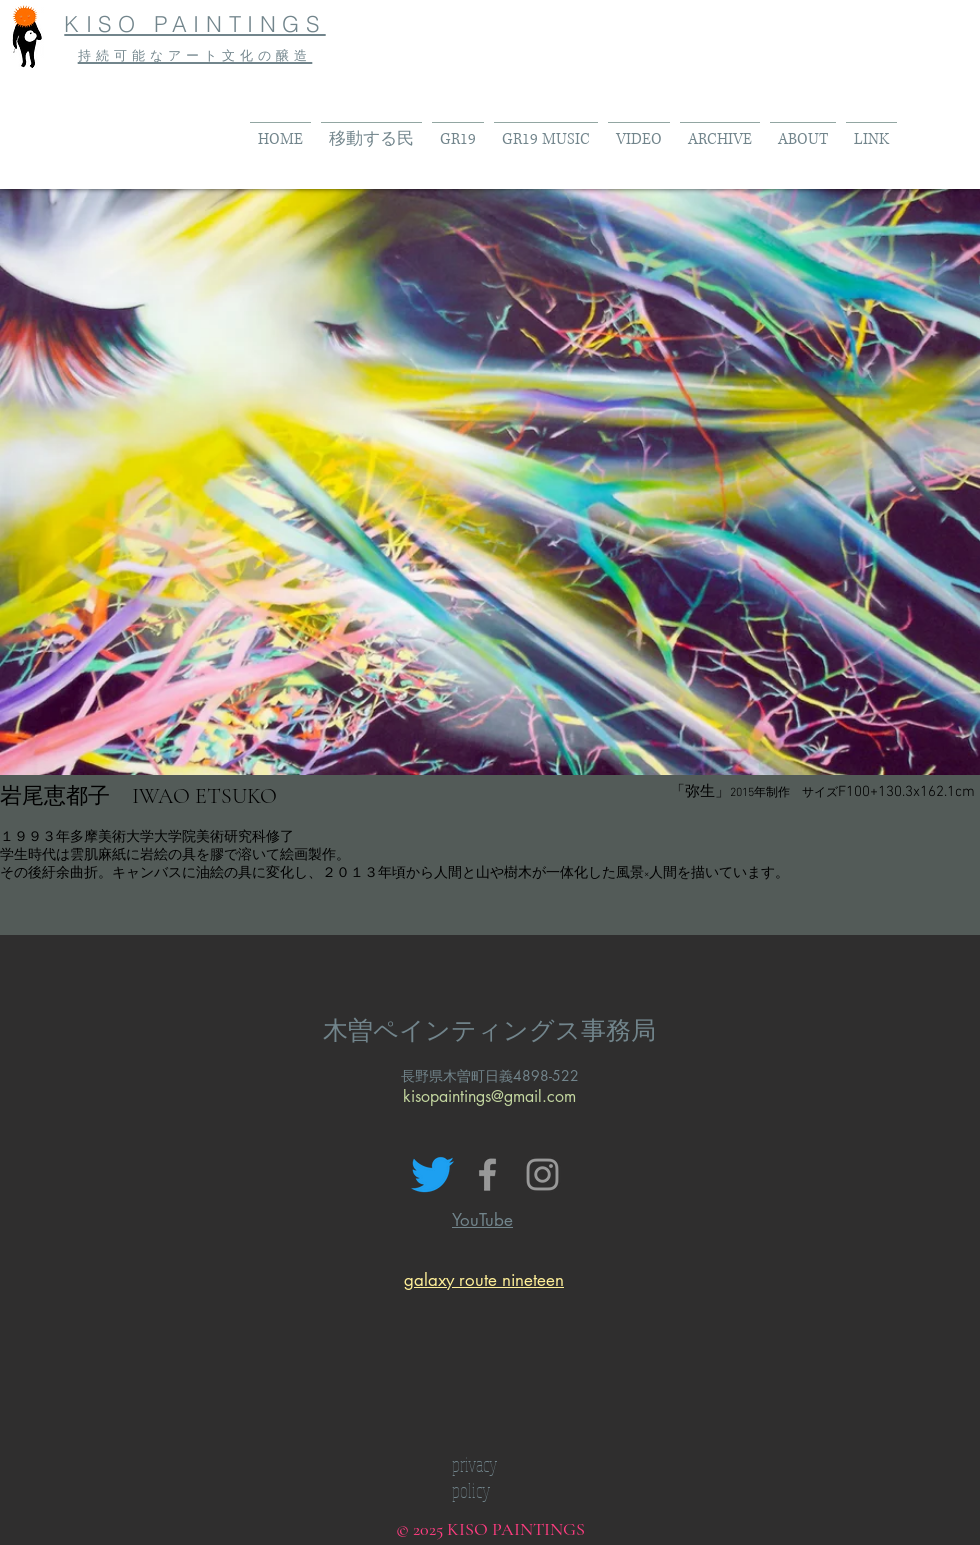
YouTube (482, 1220)
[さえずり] (432, 1174)
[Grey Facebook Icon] (487, 1174)
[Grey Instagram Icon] (542, 1174)
